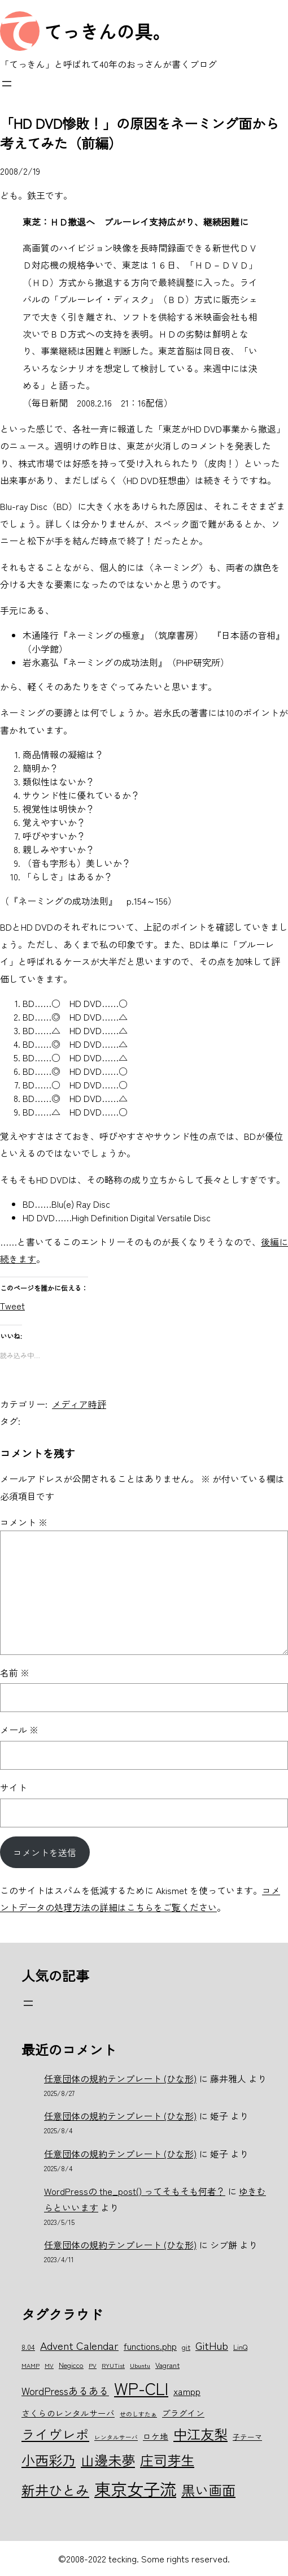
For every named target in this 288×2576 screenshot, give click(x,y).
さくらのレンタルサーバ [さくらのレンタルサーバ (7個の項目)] (68, 2413)
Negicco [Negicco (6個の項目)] (71, 2364)
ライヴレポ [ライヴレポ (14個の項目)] (55, 2434)
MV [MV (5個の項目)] (49, 2365)
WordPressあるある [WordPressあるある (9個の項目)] (65, 2390)
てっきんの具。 (107, 31)
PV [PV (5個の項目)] (93, 2365)
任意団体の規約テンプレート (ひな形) (120, 2078)
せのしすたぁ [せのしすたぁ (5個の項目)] (138, 2414)
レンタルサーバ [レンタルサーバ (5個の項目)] (116, 2437)
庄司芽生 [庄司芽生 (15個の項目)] (167, 2460)
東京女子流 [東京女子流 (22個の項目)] (135, 2488)
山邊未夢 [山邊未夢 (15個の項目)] (108, 2460)
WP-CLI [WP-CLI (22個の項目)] (141, 2388)
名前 (14, 1672)
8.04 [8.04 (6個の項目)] (28, 2346)
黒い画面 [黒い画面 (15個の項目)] (208, 2490)
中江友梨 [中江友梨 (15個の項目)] (200, 2434)
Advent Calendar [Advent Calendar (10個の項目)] (79, 2345)
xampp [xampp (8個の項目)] (186, 2391)
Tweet (12, 1304)
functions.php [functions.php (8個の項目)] (150, 2346)
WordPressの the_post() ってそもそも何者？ (134, 2191)
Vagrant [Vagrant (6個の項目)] (167, 2364)
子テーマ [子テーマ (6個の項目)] (247, 2436)
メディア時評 (79, 1404)
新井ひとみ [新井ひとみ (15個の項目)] (55, 2490)
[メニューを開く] (7, 83)
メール (19, 1729)
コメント (23, 1522)
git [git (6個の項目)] (186, 2346)
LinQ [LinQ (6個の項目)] (240, 2346)
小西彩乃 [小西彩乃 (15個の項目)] (48, 2460)
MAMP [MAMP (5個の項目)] (30, 2365)
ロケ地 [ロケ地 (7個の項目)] (155, 2436)
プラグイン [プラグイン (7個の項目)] (183, 2413)
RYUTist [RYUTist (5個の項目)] (113, 2365)
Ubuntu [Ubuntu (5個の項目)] (140, 2365)
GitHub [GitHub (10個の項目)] (211, 2345)
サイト (13, 1787)
